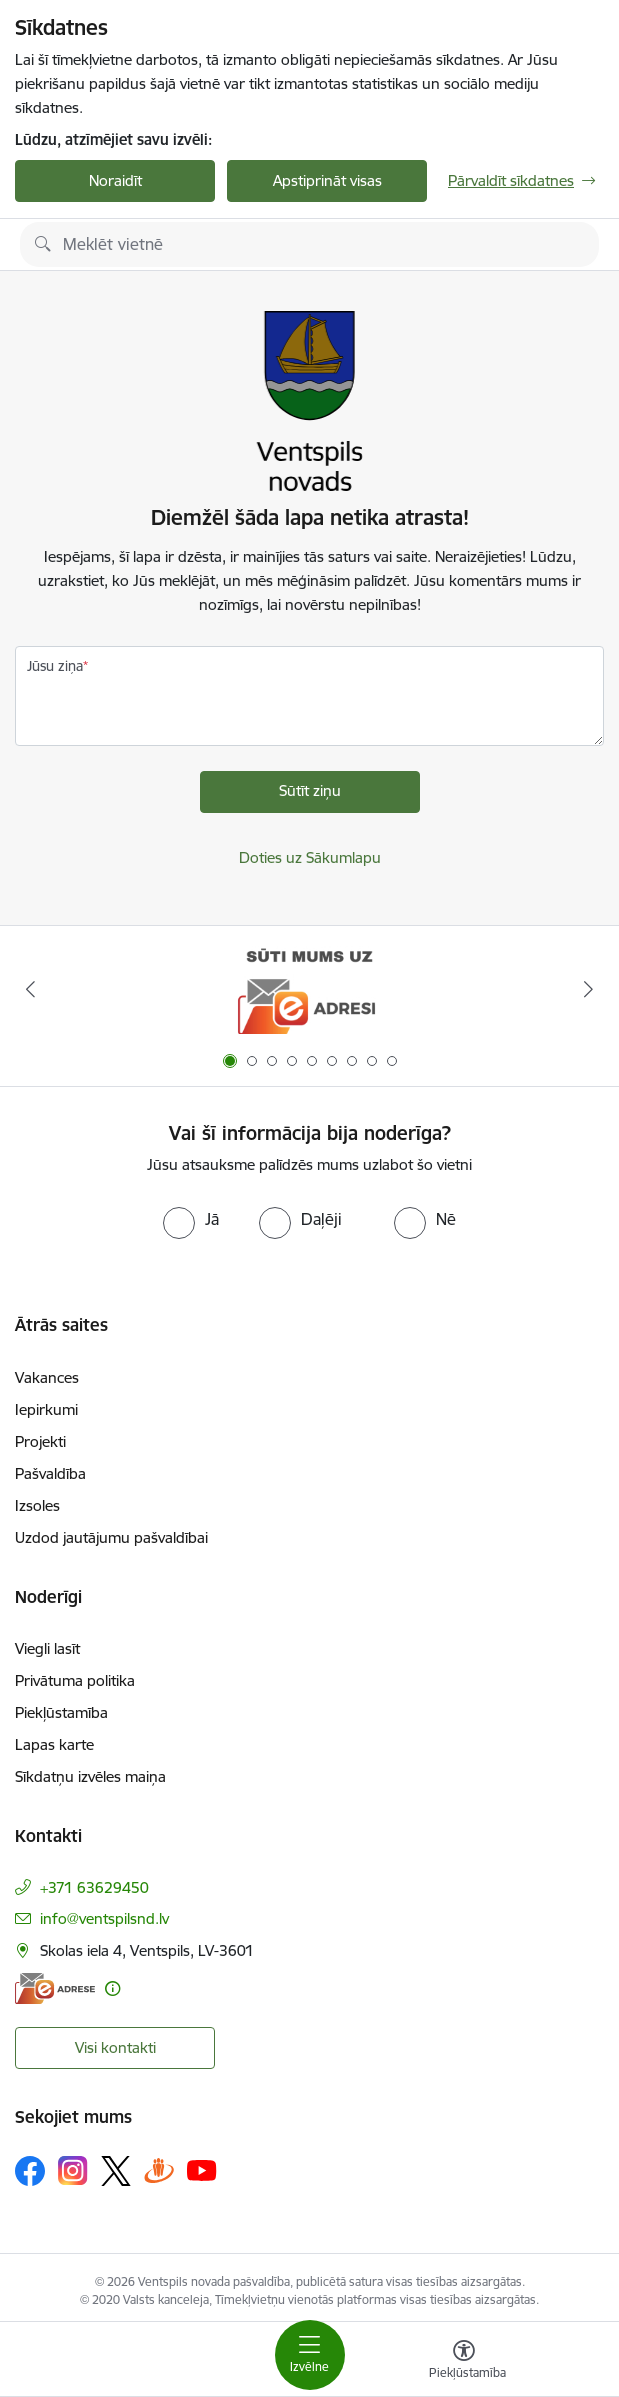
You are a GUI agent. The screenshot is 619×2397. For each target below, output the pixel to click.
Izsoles (37, 1505)
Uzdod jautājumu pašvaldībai (111, 1537)
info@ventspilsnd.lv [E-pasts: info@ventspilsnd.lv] (104, 1918)
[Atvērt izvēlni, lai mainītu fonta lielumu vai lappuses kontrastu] (464, 2362)
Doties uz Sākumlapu (310, 857)
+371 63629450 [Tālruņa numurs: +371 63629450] (94, 1887)
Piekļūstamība (61, 1712)
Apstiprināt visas (327, 180)
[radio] (191, 1219)
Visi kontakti (115, 2047)
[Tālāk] (588, 989)
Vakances (47, 1377)
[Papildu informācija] (112, 1988)
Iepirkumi (46, 1409)
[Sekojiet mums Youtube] (202, 2170)
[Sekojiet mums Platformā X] (116, 2171)
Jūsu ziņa (55, 666)
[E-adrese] (55, 1988)
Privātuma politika (75, 1680)
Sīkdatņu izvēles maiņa (90, 1776)
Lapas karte (54, 1744)
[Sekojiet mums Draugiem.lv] (159, 2170)
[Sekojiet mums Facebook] (30, 2171)
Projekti (40, 1441)
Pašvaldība (50, 1473)
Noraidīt (115, 180)
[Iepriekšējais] (31, 989)
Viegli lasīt (47, 1648)
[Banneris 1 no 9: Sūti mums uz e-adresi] (309, 989)
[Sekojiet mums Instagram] (73, 2170)
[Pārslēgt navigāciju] (310, 2355)
